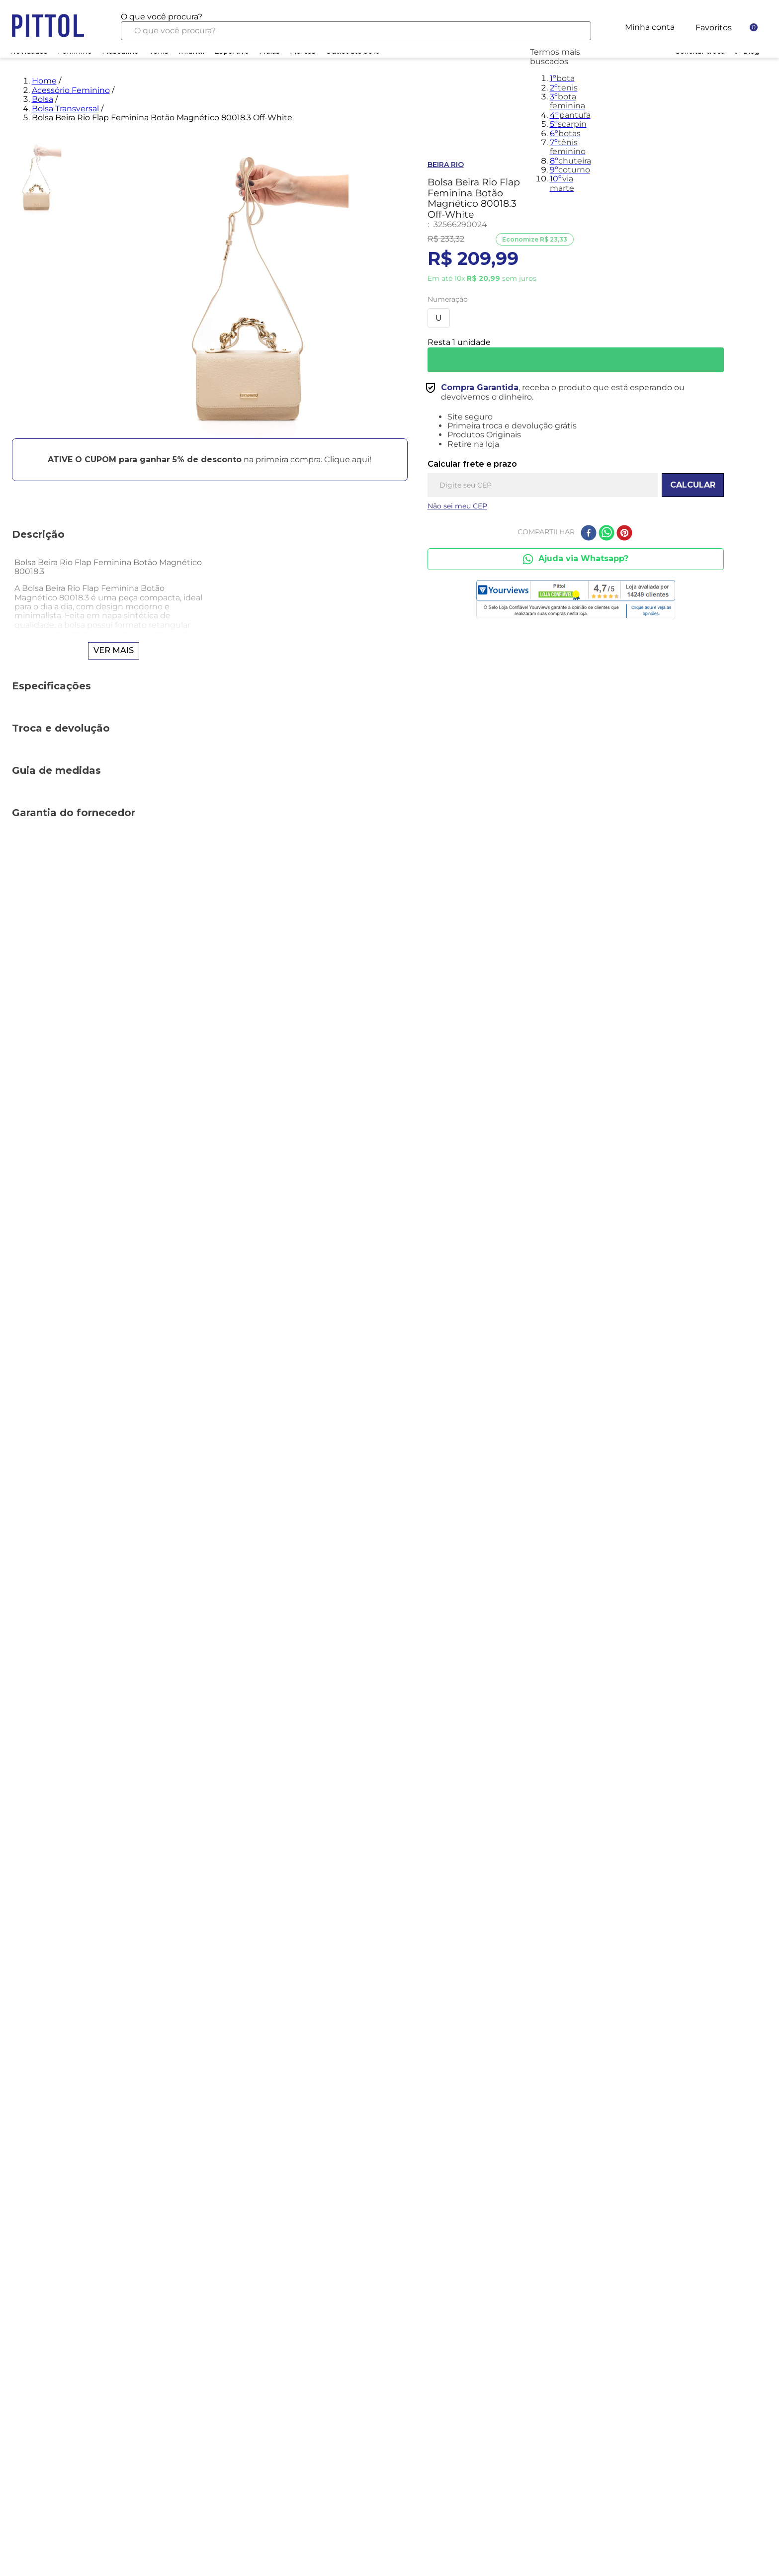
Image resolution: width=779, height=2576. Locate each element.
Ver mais (113, 650)
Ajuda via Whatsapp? (575, 559)
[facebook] (589, 534)
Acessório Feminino (71, 90)
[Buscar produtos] (575, 31)
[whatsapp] (606, 534)
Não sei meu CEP (457, 505)
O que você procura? (161, 16)
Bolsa (42, 99)
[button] (210, 459)
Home (44, 80)
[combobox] (356, 26)
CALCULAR (692, 485)
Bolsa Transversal (65, 108)
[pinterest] (624, 534)
